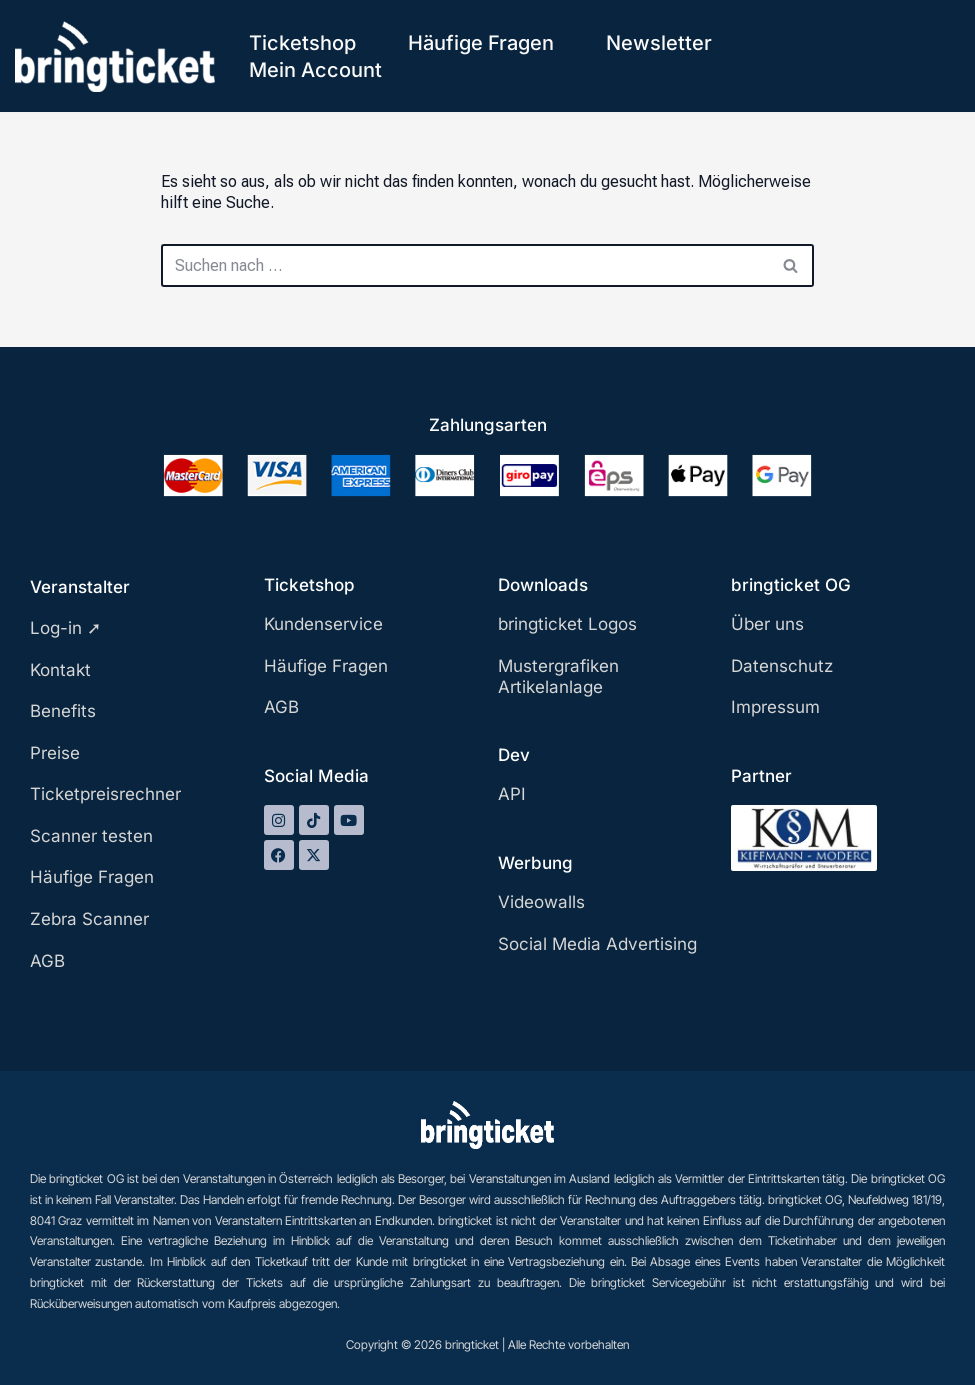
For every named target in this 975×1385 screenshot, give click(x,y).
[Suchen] (465, 265)
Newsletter (659, 43)
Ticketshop (302, 43)
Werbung (535, 863)
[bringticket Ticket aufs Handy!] (115, 56)
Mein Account (315, 70)
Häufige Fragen (481, 43)
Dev (514, 755)
